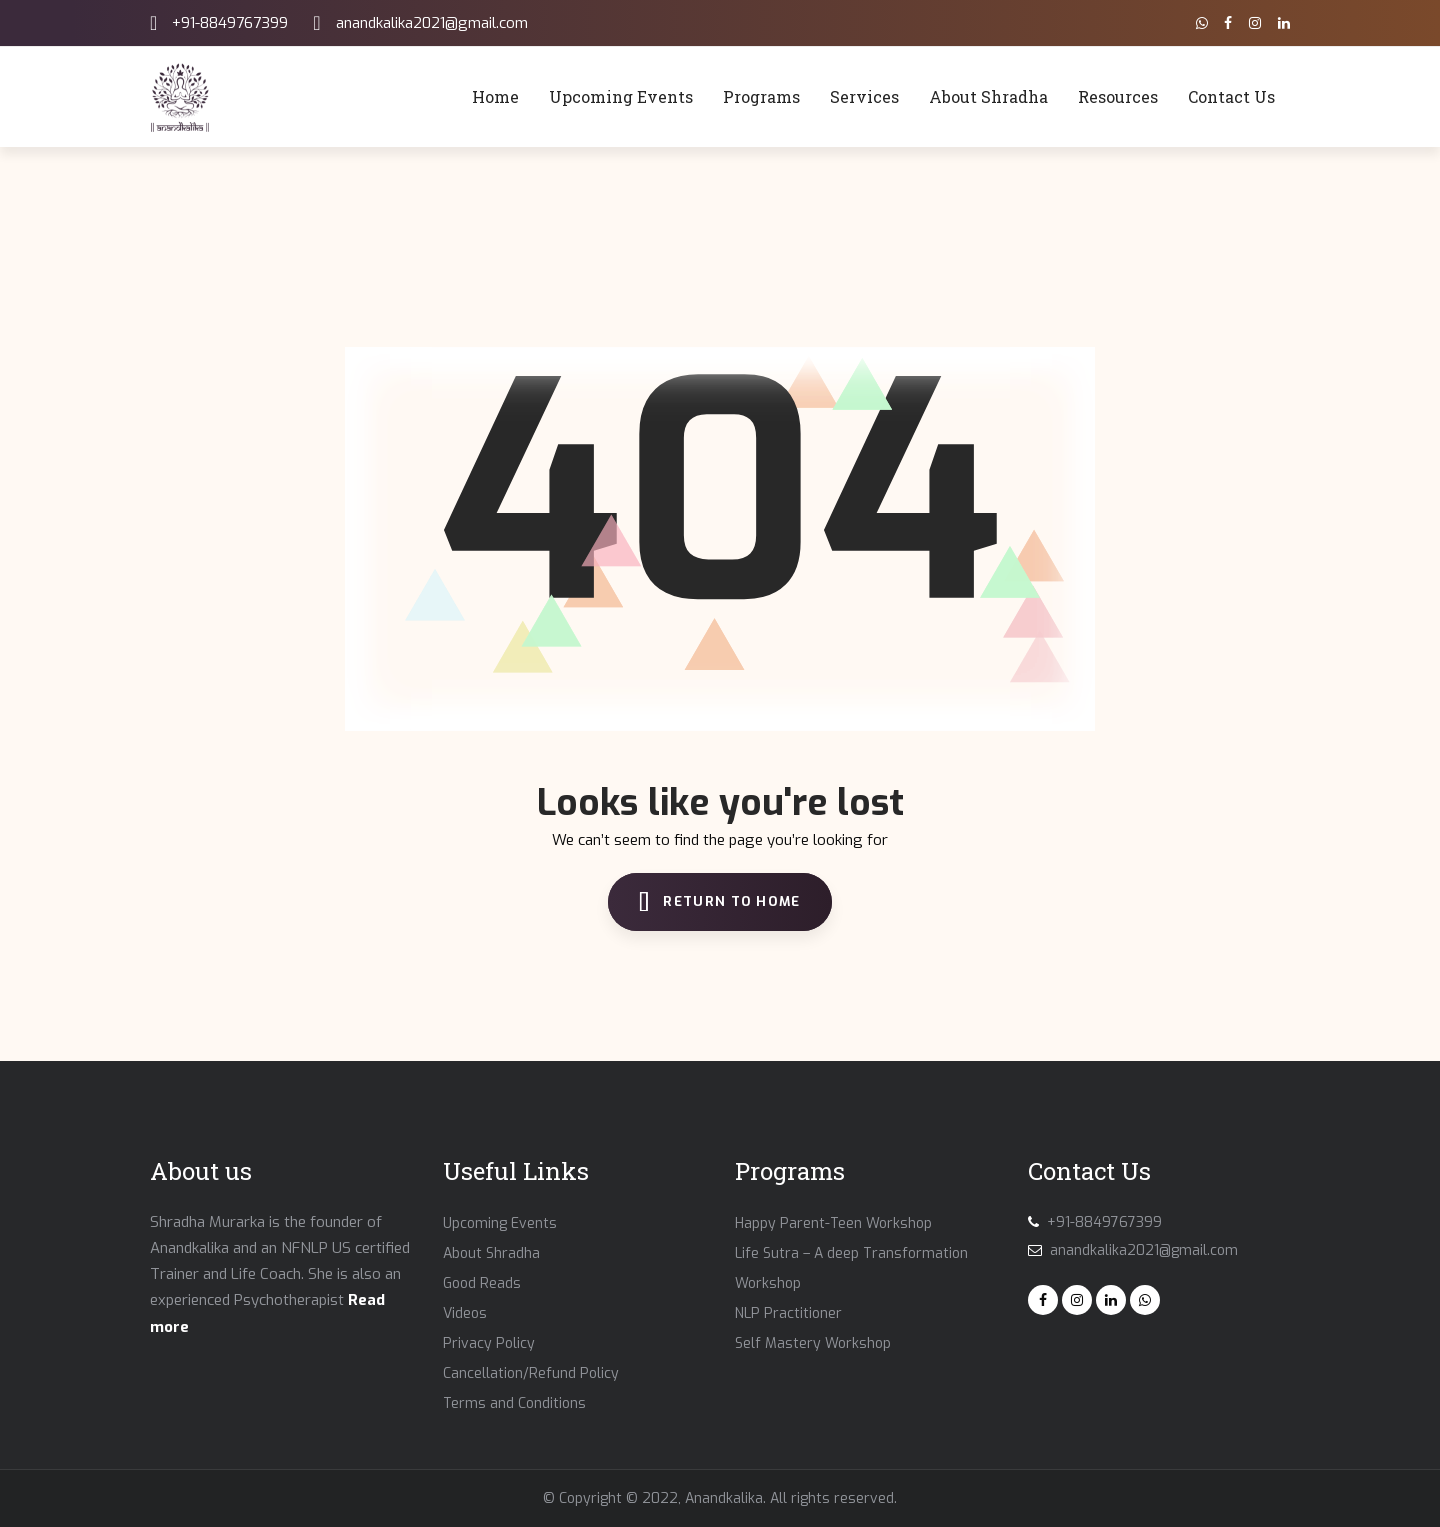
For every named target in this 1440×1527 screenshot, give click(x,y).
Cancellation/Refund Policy (531, 1373)
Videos (465, 1313)
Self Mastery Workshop (813, 1343)
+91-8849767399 (230, 23)
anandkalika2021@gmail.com (432, 23)
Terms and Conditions (514, 1403)
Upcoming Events (500, 1223)
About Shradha (491, 1253)
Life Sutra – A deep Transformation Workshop (851, 1268)
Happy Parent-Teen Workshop (833, 1223)
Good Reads (482, 1283)
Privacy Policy (489, 1343)
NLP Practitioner (788, 1313)
